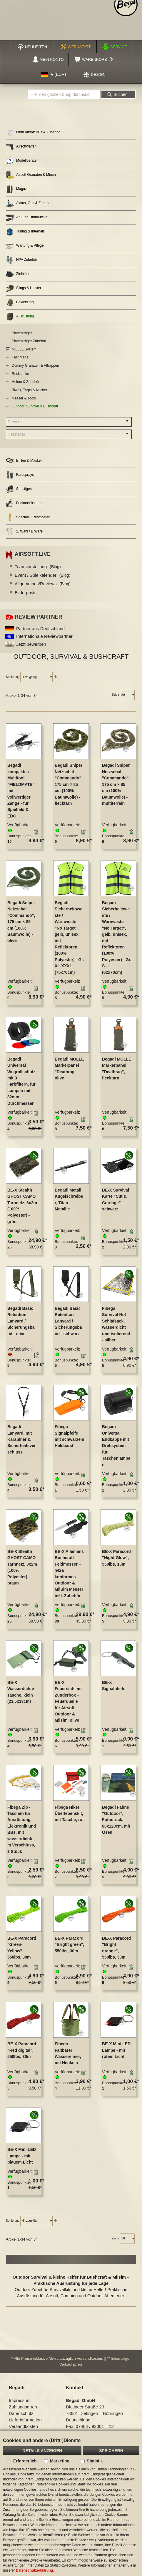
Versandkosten (89, 2358)
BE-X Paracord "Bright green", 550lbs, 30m (69, 1944)
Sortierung (12, 677)
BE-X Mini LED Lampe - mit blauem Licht (21, 2155)
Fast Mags (20, 357)
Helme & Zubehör (25, 382)
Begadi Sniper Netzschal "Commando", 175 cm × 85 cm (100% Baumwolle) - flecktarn (68, 784)
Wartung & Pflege (25, 246)
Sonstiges (19, 489)
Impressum (20, 2400)
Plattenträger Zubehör (29, 341)
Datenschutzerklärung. (35, 2570)
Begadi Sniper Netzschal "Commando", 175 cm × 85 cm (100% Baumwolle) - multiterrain (116, 784)
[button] (53, 74)
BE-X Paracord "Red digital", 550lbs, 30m (21, 2050)
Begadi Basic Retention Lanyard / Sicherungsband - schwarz (68, 1321)
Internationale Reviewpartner (44, 636)
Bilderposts (25, 592)
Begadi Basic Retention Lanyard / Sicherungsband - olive (21, 1321)
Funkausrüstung (23, 503)
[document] (71, 2503)
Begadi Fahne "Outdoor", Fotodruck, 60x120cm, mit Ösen (116, 1820)
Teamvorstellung (38, 566)
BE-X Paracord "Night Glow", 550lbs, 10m (116, 1557)
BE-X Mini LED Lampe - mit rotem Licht (116, 2050)
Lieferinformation (25, 2419)
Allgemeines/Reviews (43, 583)
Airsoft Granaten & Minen (31, 175)
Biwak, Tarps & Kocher (29, 390)
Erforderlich (24, 2461)
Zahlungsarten (23, 2406)
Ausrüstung (20, 317)
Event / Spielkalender (42, 575)
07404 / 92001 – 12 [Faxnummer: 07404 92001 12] (95, 2426)
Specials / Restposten (28, 517)
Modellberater (22, 161)
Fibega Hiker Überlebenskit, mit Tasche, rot (69, 1813)
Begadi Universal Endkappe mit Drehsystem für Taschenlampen (116, 1445)
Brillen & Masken (24, 461)
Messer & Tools (24, 398)
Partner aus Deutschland (40, 628)
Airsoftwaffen (21, 147)
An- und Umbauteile (26, 218)
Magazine (18, 189)
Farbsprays (20, 475)
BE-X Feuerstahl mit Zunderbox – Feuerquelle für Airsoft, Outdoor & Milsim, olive (69, 1701)
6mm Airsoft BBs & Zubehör (33, 133)
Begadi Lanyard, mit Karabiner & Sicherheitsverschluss (21, 1439)
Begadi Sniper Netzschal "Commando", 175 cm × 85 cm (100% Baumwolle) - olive (21, 921)
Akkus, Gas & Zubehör (29, 203)
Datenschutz (21, 2413)
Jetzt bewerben (31, 644)
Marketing (59, 2461)
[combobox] (64, 94)
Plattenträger (22, 333)
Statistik (95, 2461)
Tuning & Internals (25, 232)
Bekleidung (20, 303)
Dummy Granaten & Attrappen (35, 365)
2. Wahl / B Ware (24, 531)
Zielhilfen (18, 274)
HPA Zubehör (21, 260)
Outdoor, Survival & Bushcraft (35, 406)
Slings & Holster (23, 288)
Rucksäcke (20, 374)
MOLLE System (24, 349)
